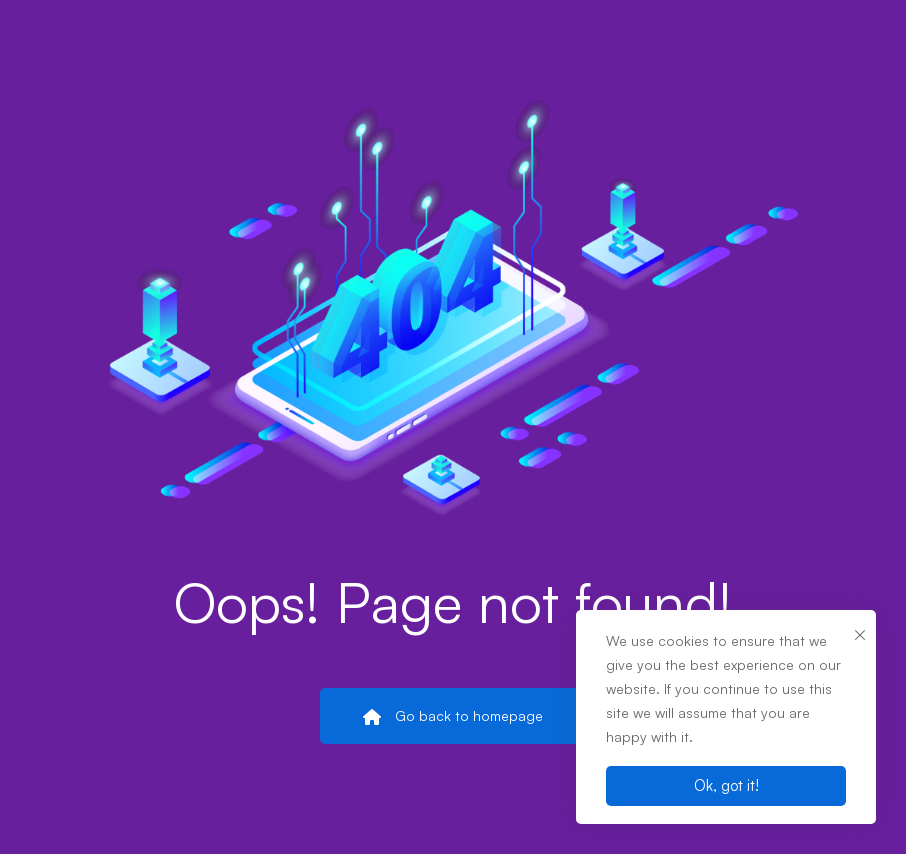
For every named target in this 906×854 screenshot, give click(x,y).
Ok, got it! (726, 785)
